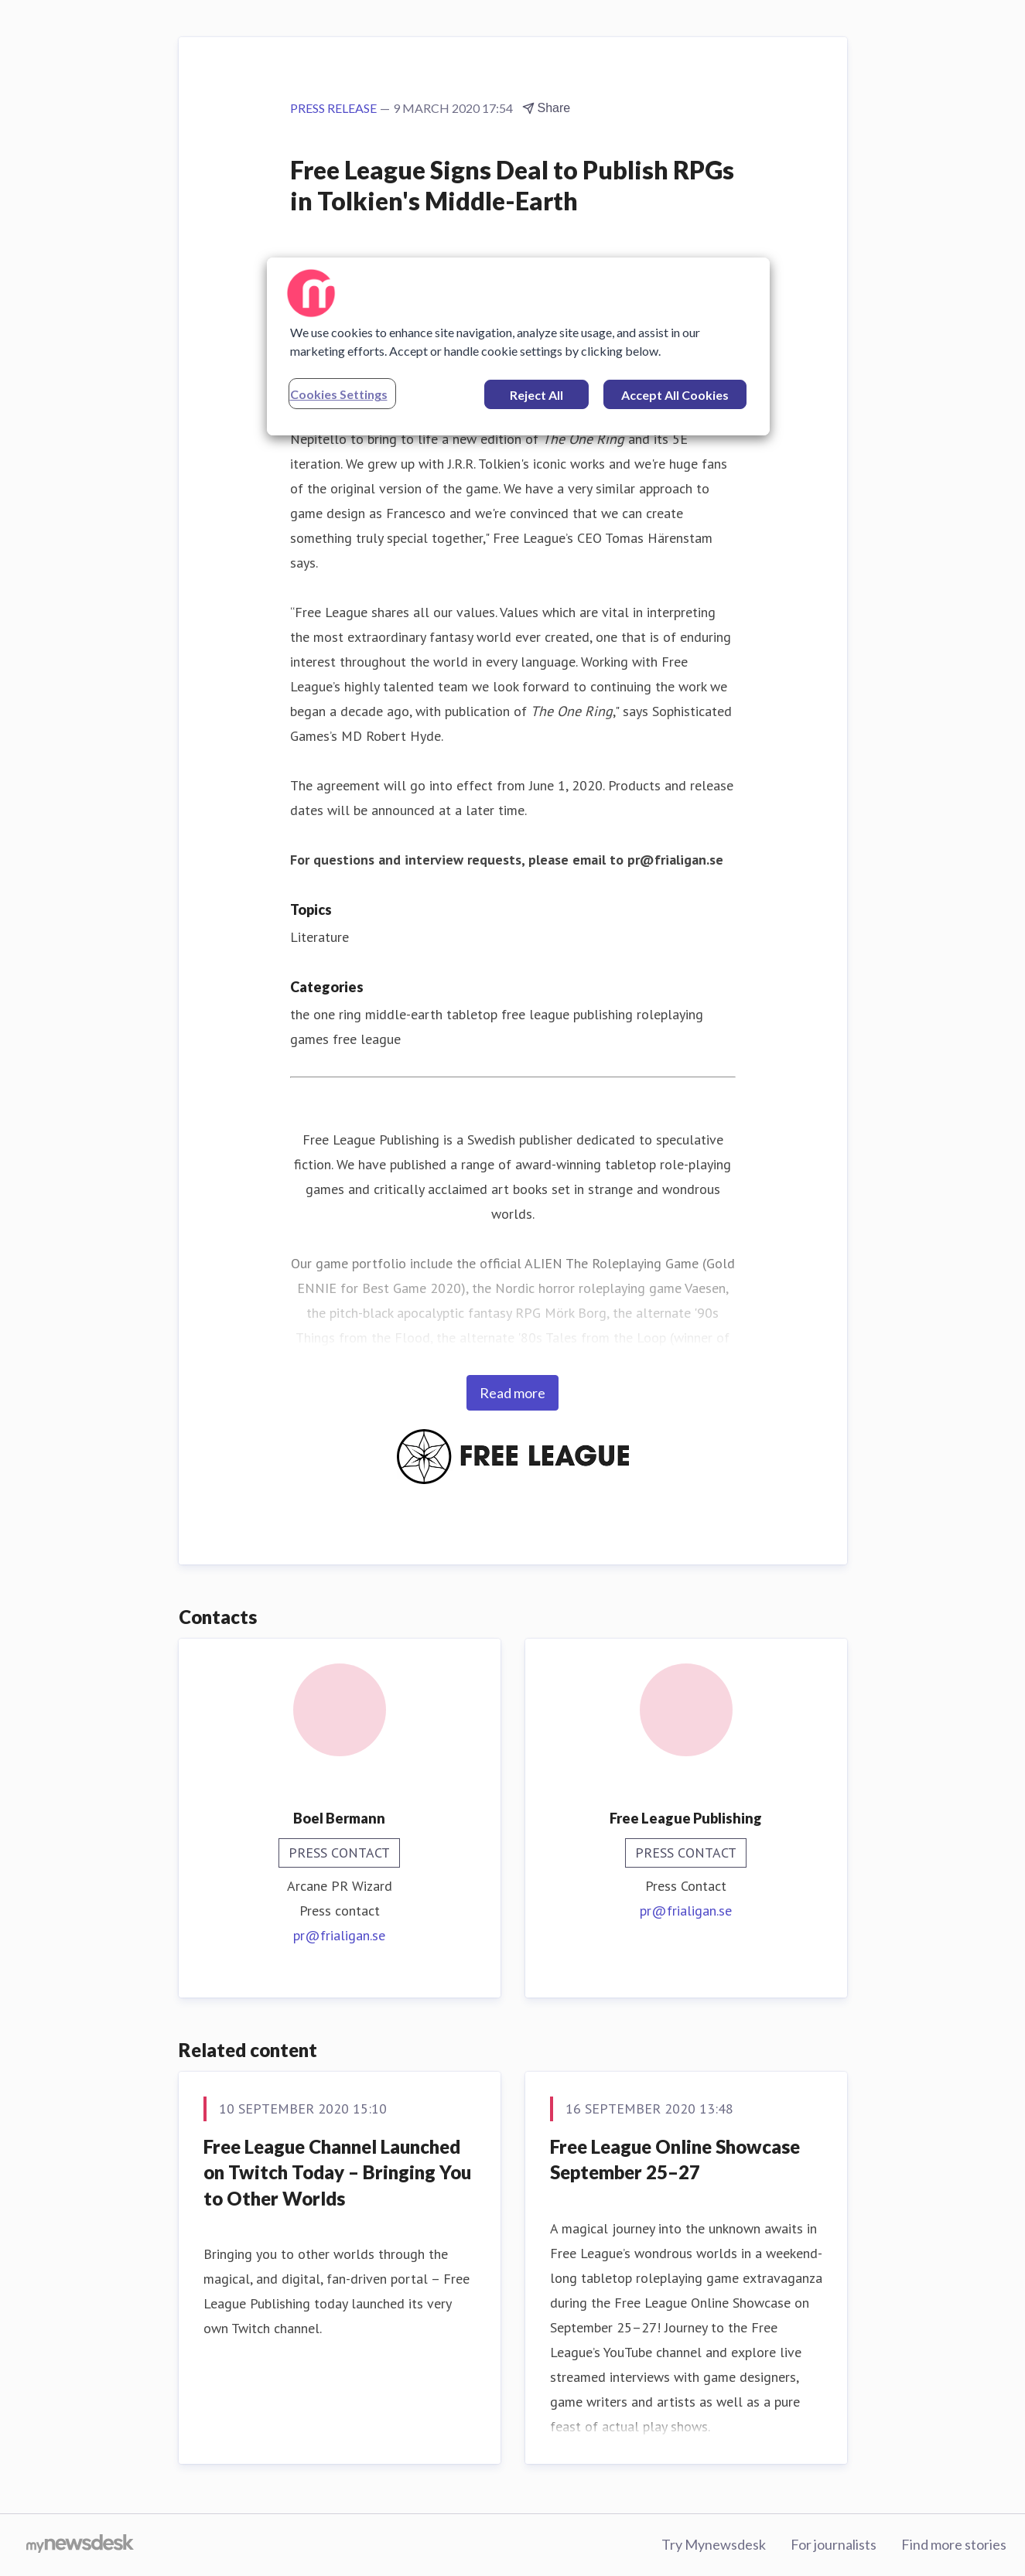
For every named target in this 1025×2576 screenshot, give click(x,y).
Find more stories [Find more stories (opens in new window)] (953, 2544)
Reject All (536, 394)
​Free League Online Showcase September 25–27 (675, 2159)
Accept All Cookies (675, 394)
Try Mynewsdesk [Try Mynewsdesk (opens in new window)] (713, 2544)
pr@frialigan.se (339, 1935)
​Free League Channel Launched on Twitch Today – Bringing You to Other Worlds (337, 2172)
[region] (518, 346)
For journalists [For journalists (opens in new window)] (833, 2544)
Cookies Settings (339, 394)
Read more (512, 1392)
